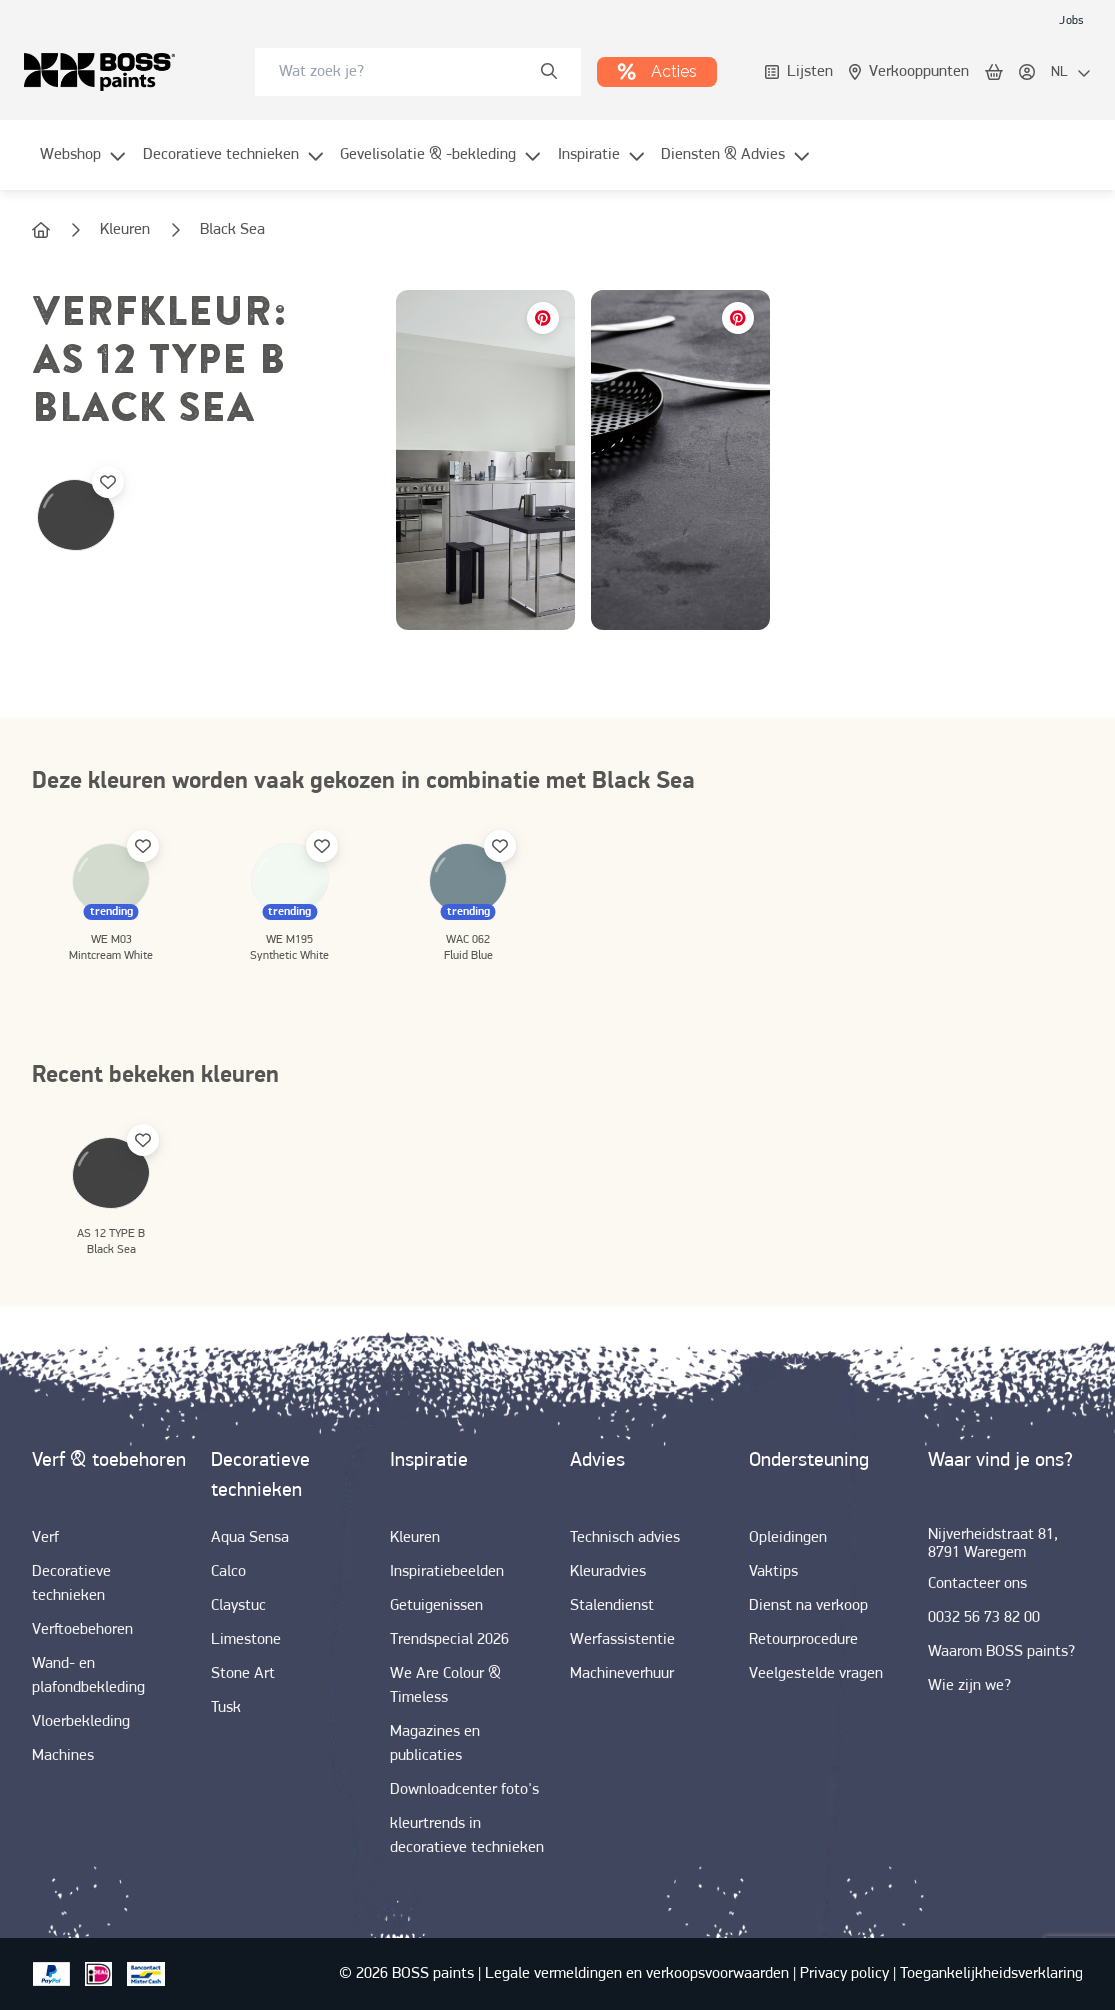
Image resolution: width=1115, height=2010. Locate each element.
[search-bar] (405, 72)
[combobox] (418, 72)
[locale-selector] (1071, 73)
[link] (1071, 20)
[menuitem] (83, 167)
